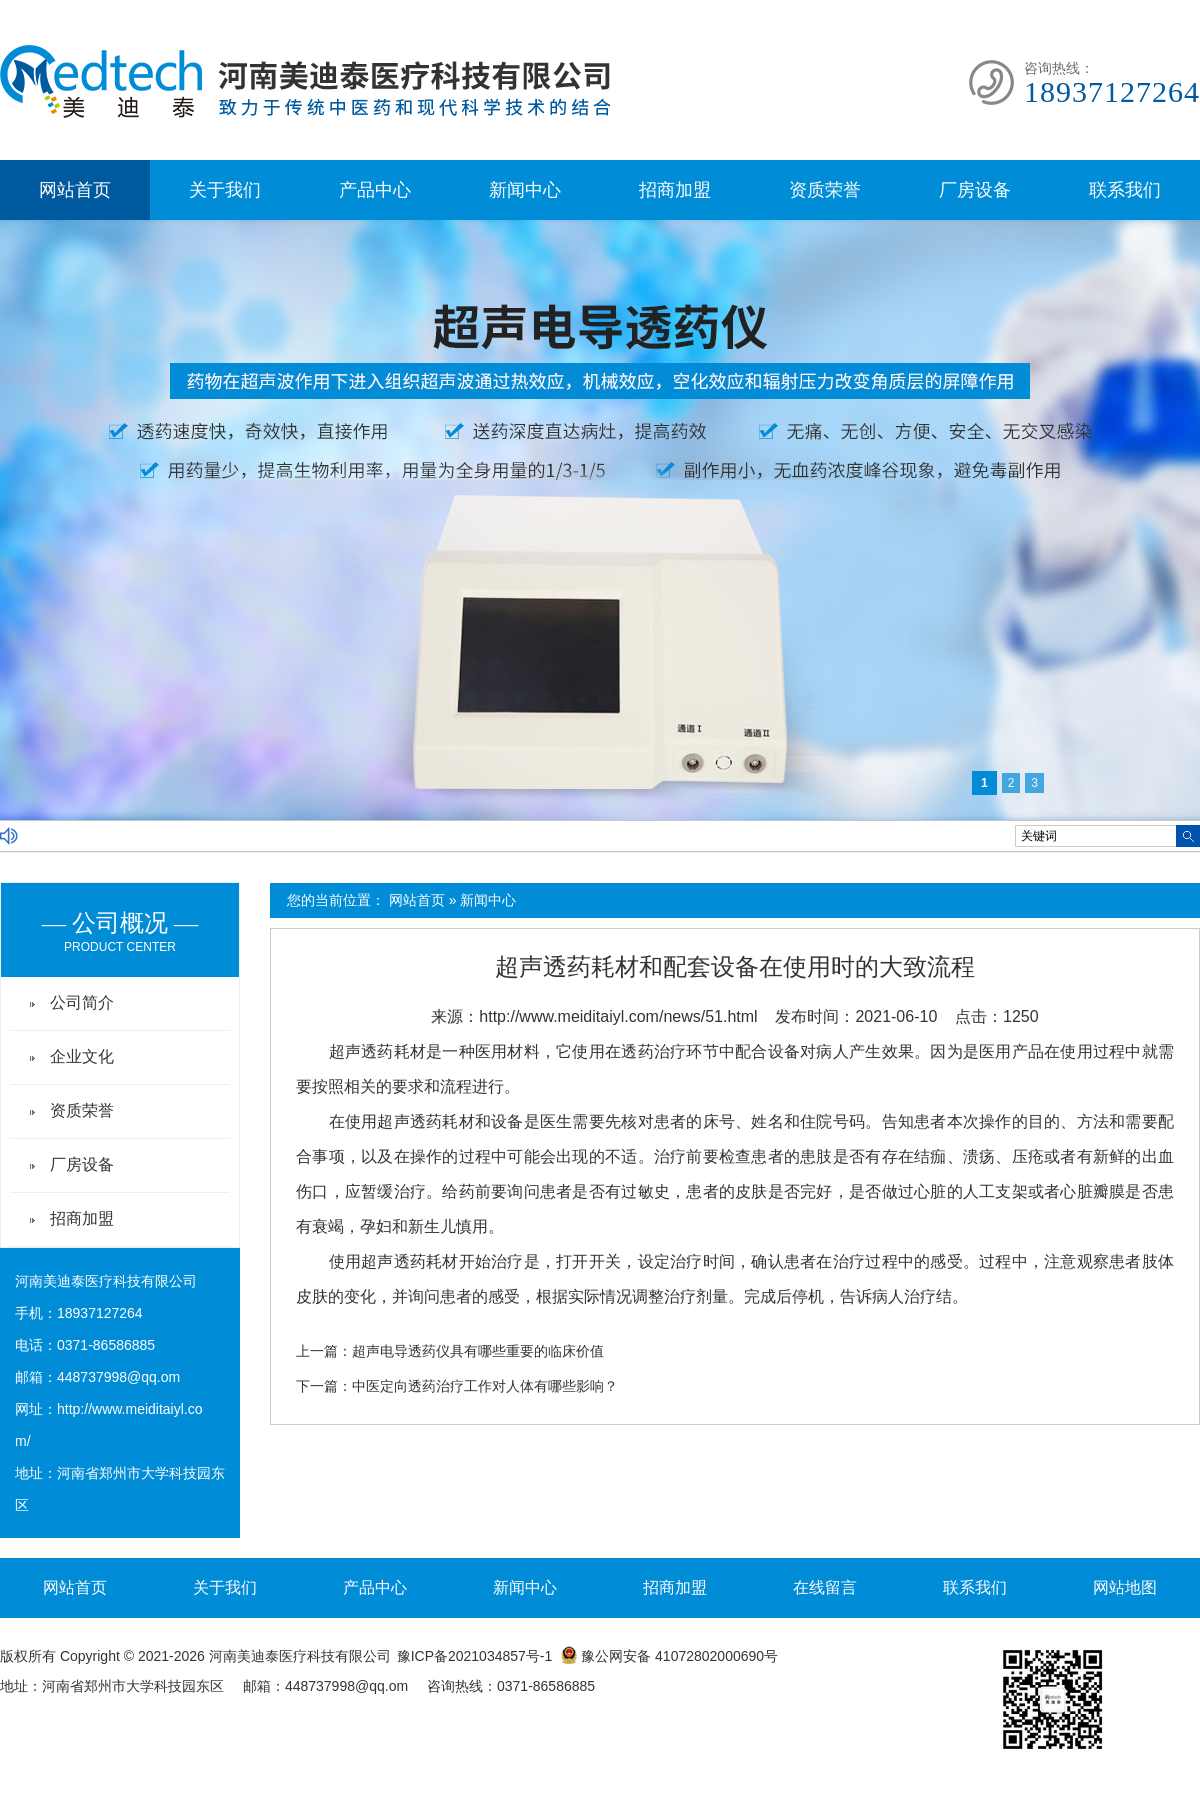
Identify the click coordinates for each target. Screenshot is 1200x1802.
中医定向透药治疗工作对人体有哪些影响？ (485, 1386)
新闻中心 (525, 190)
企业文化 (82, 1056)
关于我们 (225, 190)
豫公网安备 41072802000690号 (669, 1656)
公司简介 (82, 1002)
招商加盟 (675, 190)
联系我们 (1125, 190)
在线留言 (825, 1587)
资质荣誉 (825, 190)
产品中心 (375, 190)
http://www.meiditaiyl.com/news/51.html (618, 1016)
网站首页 (75, 190)
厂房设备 (975, 190)
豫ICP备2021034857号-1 (475, 1656)
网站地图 (1125, 1587)
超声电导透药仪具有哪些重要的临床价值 (478, 1351)
